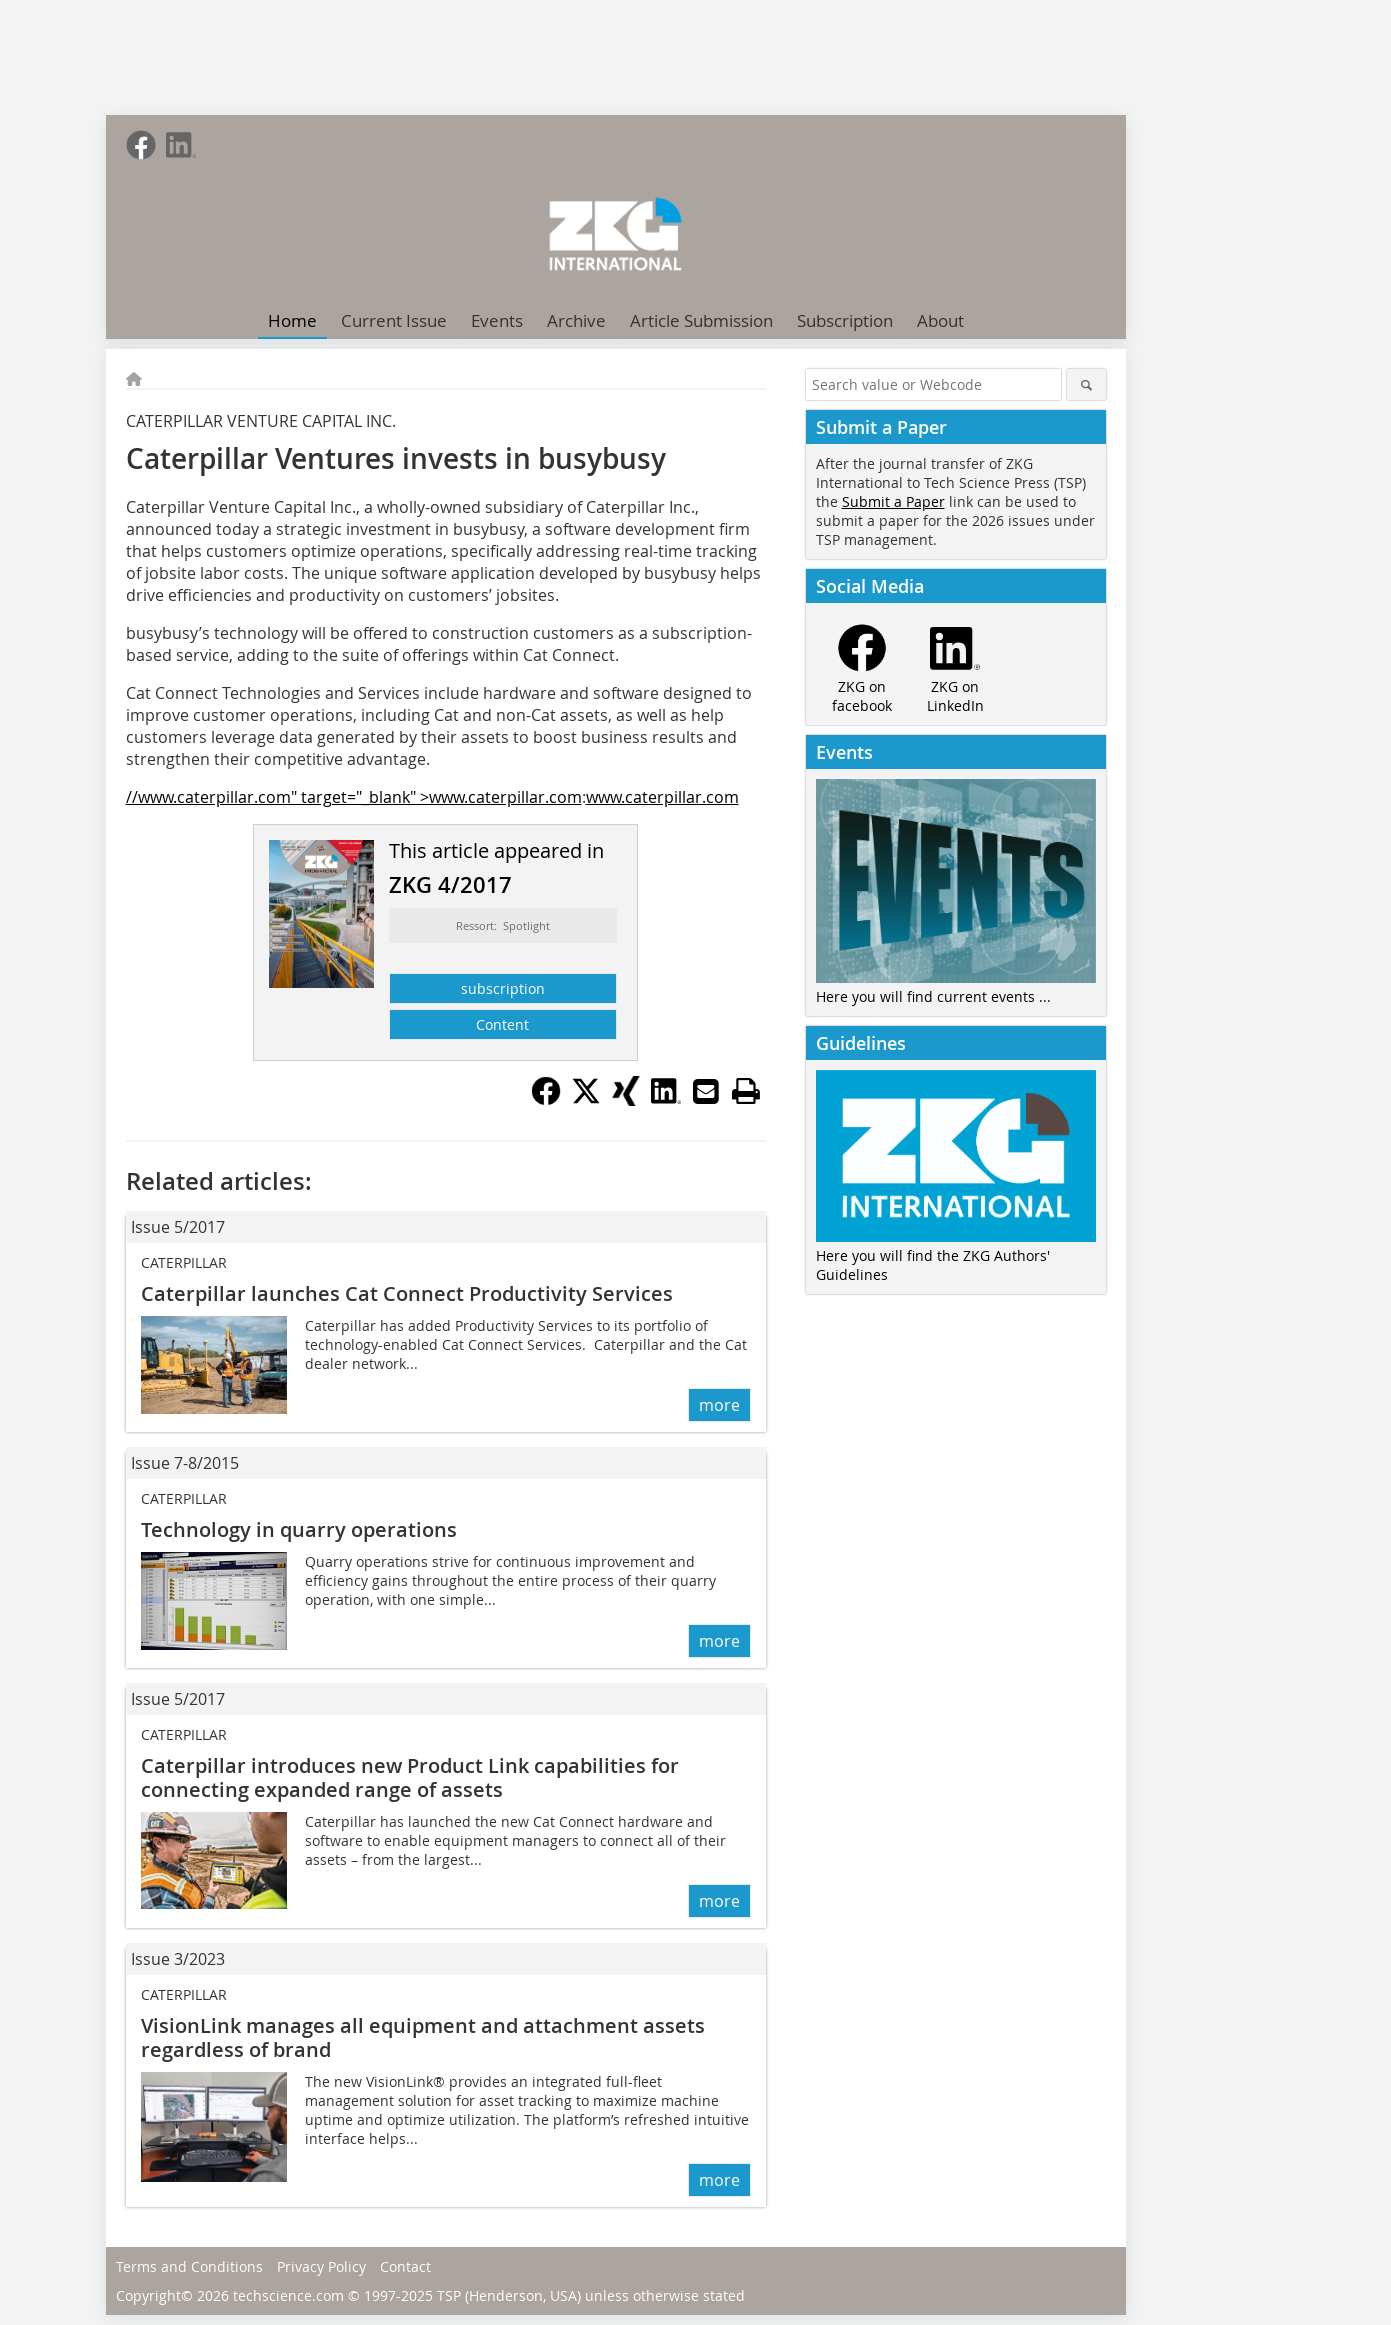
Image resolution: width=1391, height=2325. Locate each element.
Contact (405, 2266)
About (940, 320)
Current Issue (394, 320)
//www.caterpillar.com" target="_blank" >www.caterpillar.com (354, 797)
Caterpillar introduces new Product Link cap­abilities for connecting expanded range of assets (410, 1777)
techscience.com (288, 2295)
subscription (503, 988)
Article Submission (701, 320)
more (719, 1405)
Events (497, 320)
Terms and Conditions (189, 2266)
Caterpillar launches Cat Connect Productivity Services (407, 1293)
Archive (576, 320)
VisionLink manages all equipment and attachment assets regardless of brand (423, 2037)
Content (502, 1024)
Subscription (845, 320)
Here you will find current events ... (933, 996)
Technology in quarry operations (299, 1529)
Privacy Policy (321, 2266)
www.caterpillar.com (662, 797)
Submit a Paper (893, 501)
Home (292, 320)
